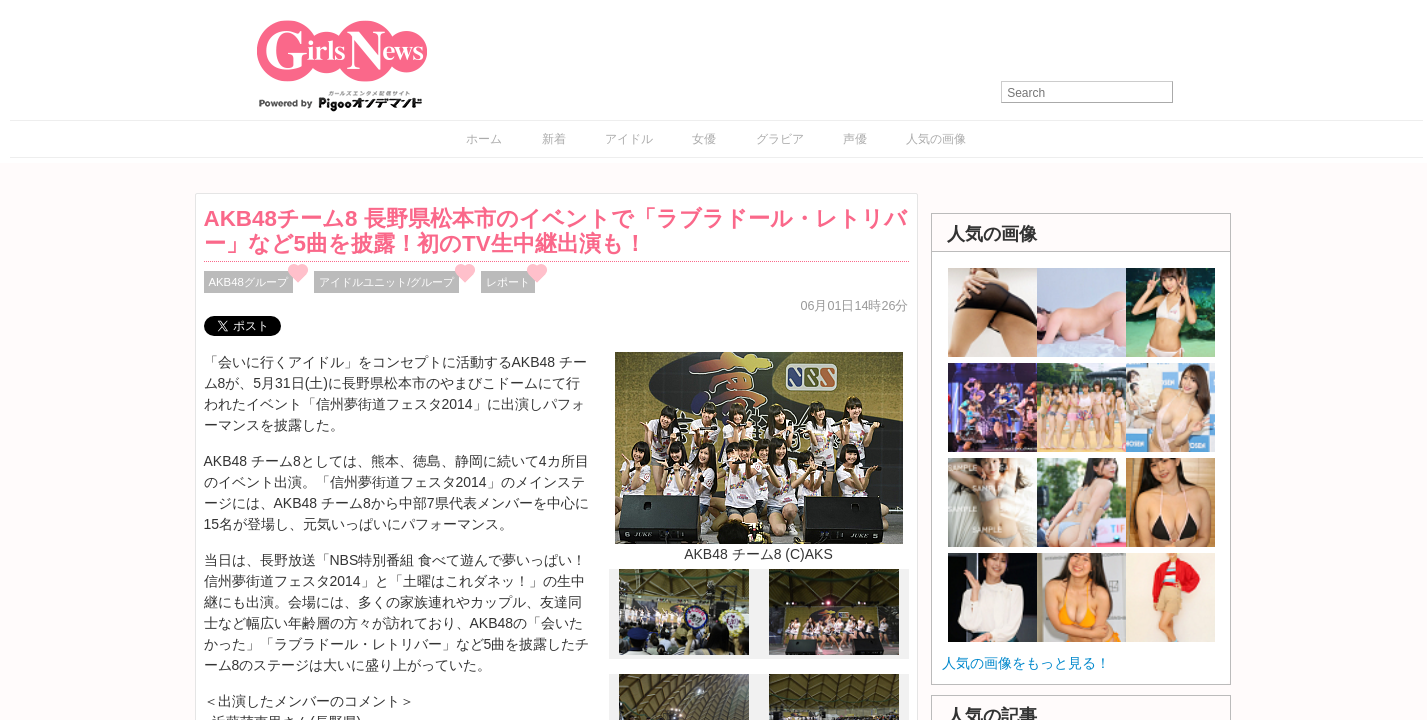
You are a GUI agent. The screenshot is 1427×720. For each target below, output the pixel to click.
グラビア (780, 139)
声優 (855, 139)
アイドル (629, 139)
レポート (508, 282)
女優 (704, 139)
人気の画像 (936, 139)
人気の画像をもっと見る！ (1026, 663)
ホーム (484, 139)
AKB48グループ (248, 282)
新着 (554, 139)
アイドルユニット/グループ (386, 282)
